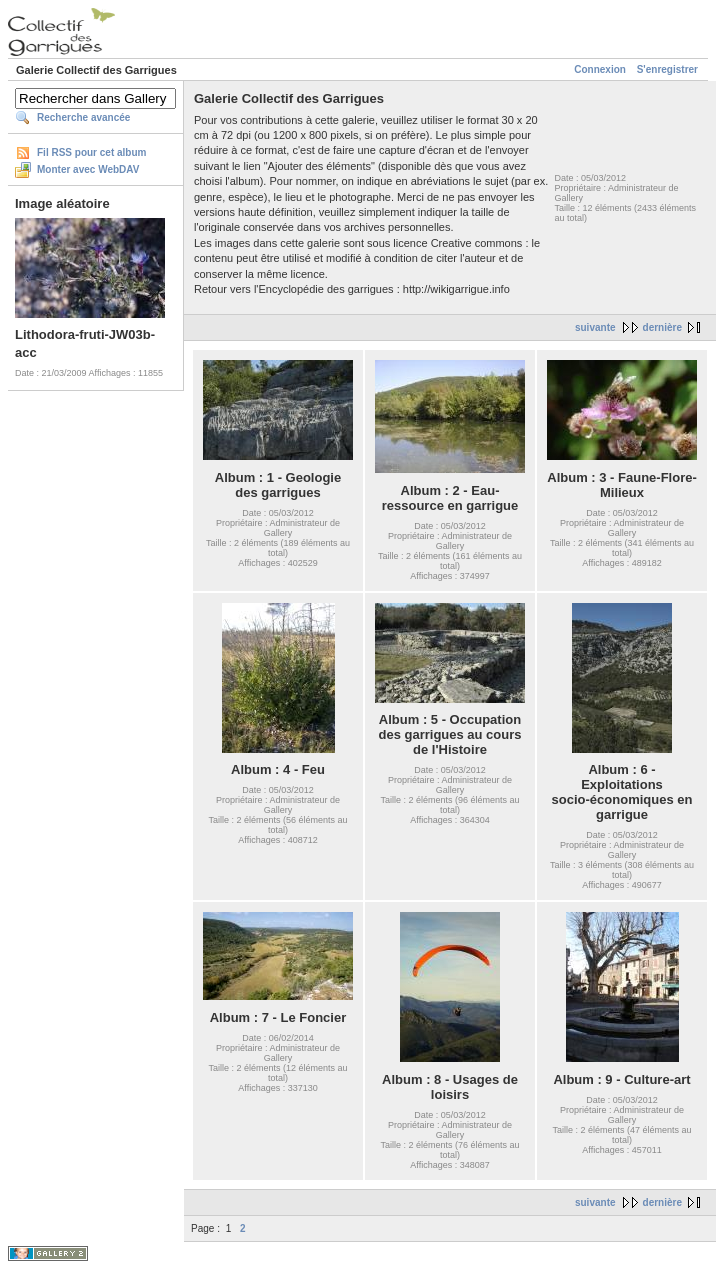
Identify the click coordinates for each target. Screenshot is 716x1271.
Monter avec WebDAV (88, 169)
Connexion (600, 69)
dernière (662, 327)
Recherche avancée (83, 117)
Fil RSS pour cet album (91, 152)
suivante (595, 327)
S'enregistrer (667, 69)
